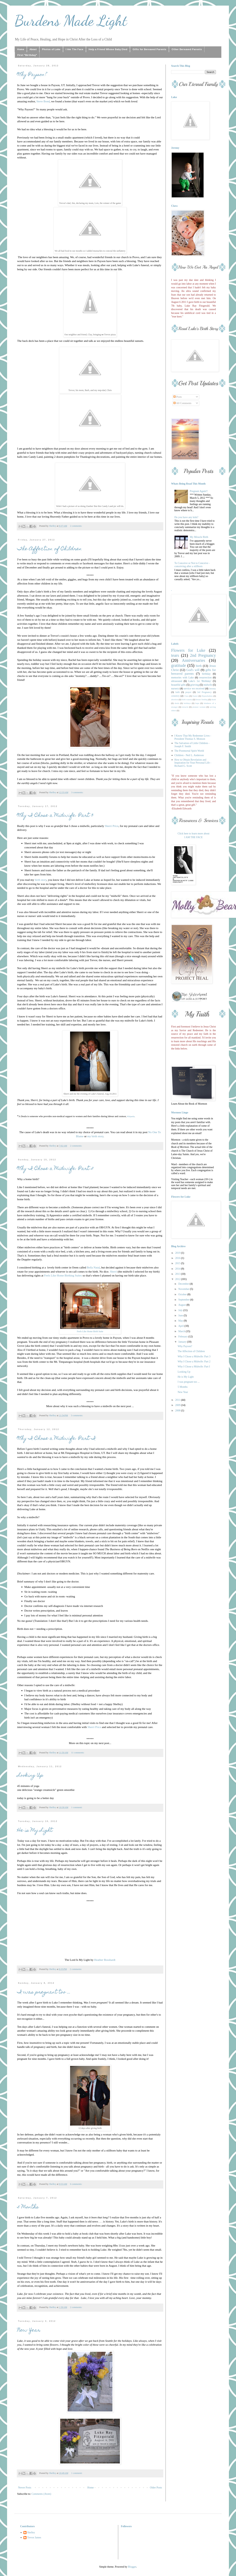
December (184, 1283)
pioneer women (199, 707)
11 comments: (77, 1752)
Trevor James (34, 2537)
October (182, 1294)
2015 (178, 1263)
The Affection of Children (49, 549)
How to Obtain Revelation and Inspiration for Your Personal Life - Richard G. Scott (192, 762)
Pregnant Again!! (199, 491)
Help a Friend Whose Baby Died (108, 49)
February (183, 1336)
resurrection (205, 677)
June (181, 1315)
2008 (178, 1410)
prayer (188, 692)
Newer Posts (24, 2487)
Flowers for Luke (188, 650)
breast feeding (202, 699)
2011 (178, 1400)
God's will (192, 670)
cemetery (175, 696)
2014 (178, 1268)
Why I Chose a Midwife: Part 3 (55, 815)
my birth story (95, 1136)
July (180, 1310)
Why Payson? (32, 75)
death (213, 699)
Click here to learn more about (194, 833)
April (181, 1326)
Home (20, 49)
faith (177, 692)
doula (177, 703)
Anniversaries (193, 660)
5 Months (28, 2207)
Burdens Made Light (71, 20)
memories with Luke (182, 677)
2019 (178, 1252)
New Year (28, 2330)
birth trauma (187, 699)
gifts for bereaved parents (193, 672)
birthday (206, 673)
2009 (178, 1405)
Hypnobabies (207, 696)
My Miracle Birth (199, 537)
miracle (185, 707)
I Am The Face (74, 49)
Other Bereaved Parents (187, 49)
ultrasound (176, 681)
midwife (207, 684)
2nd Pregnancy (203, 655)
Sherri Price (111, 825)
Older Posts (156, 2487)
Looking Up (30, 1775)
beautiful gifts (178, 684)
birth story (41, 879)
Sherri (114, 1271)
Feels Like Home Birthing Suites (63, 1275)
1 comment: (76, 1807)
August (182, 1304)
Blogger (132, 2566)
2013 (178, 1274)
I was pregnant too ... (44, 1992)
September (184, 1299)
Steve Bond (43, 101)
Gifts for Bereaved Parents (149, 49)
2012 (178, 1279)
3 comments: (77, 792)
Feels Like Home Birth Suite (90, 1331)
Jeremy (212, 688)
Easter (195, 696)
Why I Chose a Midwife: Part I (56, 1438)
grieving (194, 684)
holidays (187, 703)
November (184, 1289)
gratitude (178, 665)
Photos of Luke (51, 49)
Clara (186, 696)
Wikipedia (131, 1116)
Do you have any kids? (186, 517)
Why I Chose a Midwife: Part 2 (55, 1169)
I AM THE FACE (193, 837)
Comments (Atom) (41, 2494)
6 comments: (76, 2184)
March (182, 1331)
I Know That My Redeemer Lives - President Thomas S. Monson (192, 737)
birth (199, 666)
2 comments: (76, 526)
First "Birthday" (27, 55)
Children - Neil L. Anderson (189, 755)
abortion (174, 699)
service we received (194, 688)
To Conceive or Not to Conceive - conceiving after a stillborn (192, 565)
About (33, 49)
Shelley (31, 2532)
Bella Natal (93, 1267)
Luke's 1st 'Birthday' (199, 681)
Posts (177, 396)
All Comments (182, 403)
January (182, 1341)
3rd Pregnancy (204, 692)
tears (175, 655)
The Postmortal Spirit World (189, 750)
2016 (178, 1258)
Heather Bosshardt (104, 1959)
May (181, 1320)
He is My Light (35, 1830)
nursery (175, 688)
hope (197, 703)
